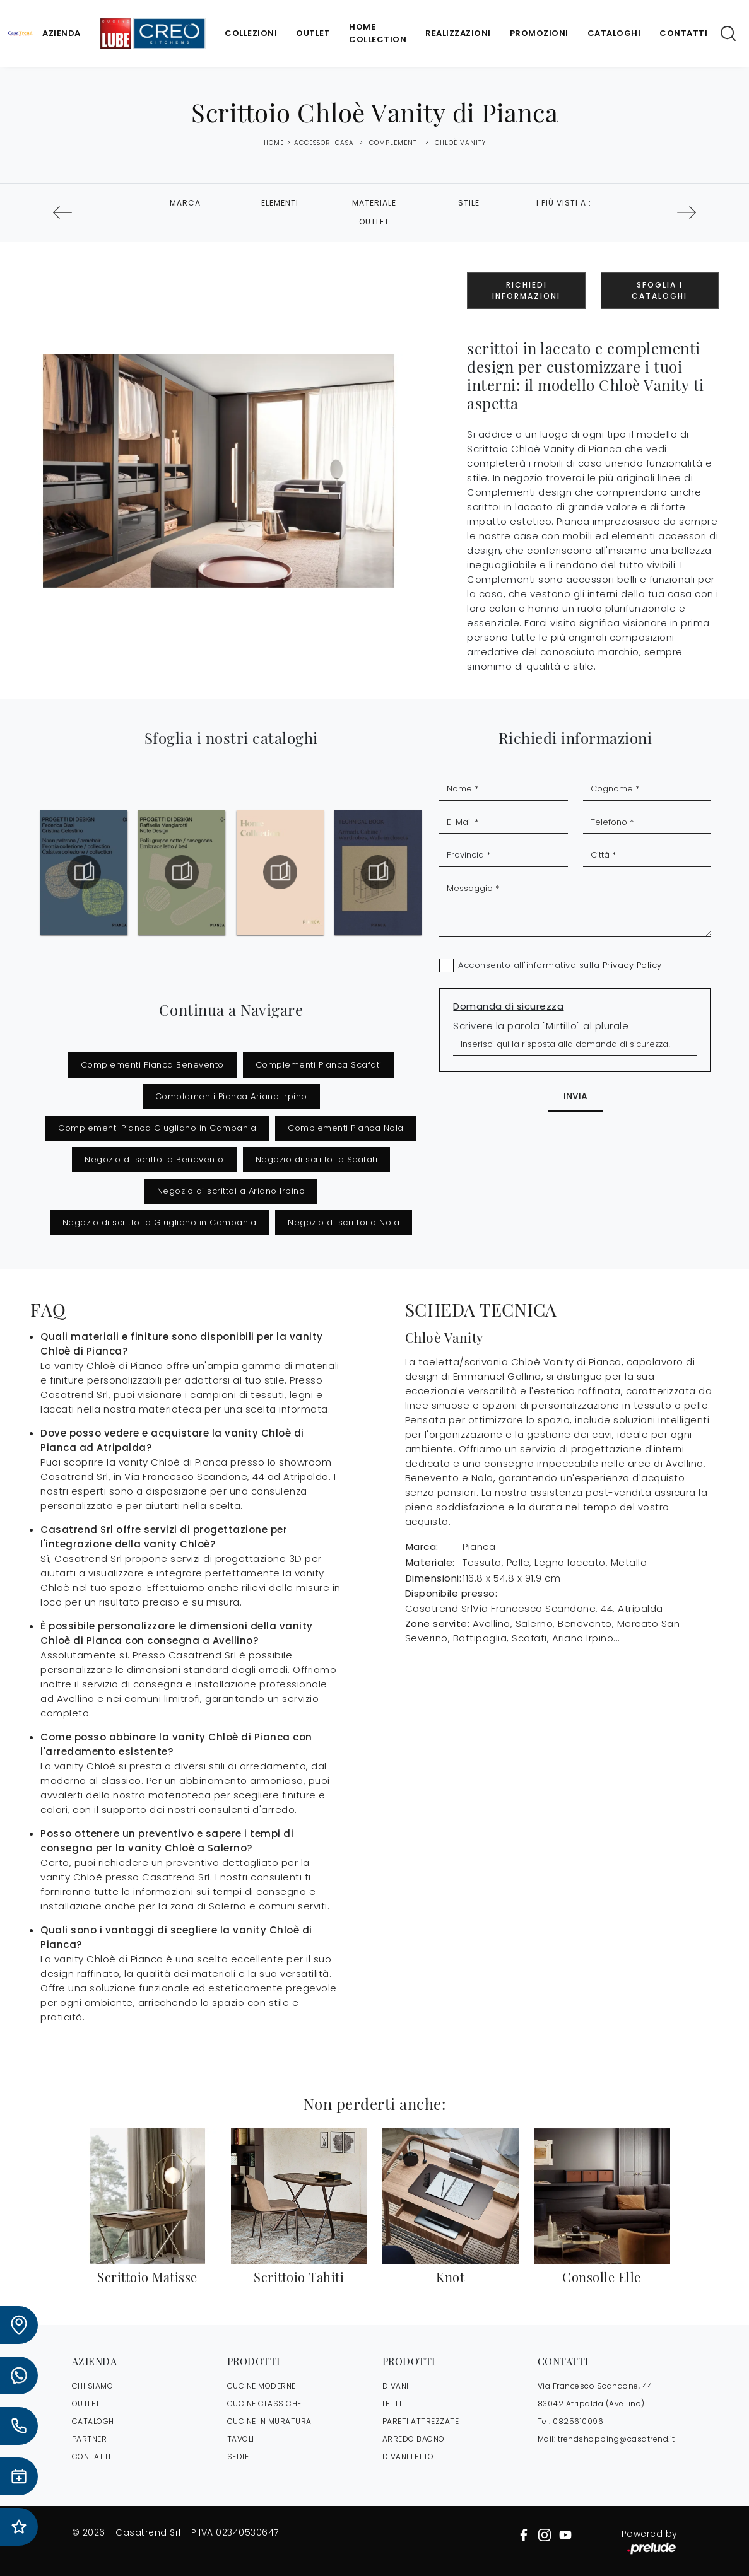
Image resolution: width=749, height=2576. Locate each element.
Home (274, 143)
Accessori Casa (324, 143)
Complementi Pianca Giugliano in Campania (157, 1128)
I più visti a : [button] (563, 202)
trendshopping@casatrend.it (616, 2438)
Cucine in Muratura (269, 2421)
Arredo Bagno (413, 2438)
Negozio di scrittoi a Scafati (317, 1159)
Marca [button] (185, 202)
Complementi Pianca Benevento (152, 1065)
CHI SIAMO (93, 2386)
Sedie (238, 2456)
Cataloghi (614, 33)
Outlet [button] (374, 221)
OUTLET (86, 2403)
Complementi (394, 143)
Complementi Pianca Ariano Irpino (231, 1096)
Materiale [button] (374, 202)
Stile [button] (469, 202)
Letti (392, 2403)
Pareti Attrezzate (420, 2421)
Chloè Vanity (460, 143)
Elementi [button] (279, 202)
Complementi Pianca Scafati (319, 1065)
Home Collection (377, 33)
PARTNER (89, 2438)
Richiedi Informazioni (526, 290)
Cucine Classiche (264, 2403)
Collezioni (251, 33)
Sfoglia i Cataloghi (659, 290)
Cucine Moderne (261, 2386)
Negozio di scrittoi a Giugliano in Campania (159, 1222)
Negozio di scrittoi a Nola (343, 1222)
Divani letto (408, 2456)
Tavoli (240, 2438)
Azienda (61, 33)
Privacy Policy (632, 965)
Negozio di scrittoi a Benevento (154, 1159)
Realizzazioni (458, 33)
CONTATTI (91, 2456)
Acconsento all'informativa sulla (560, 965)
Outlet (313, 33)
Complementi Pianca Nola (346, 1128)
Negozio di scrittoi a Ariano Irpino (231, 1191)
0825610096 (578, 2421)
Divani (395, 2386)
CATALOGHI (94, 2421)
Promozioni (539, 33)
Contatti (683, 33)
